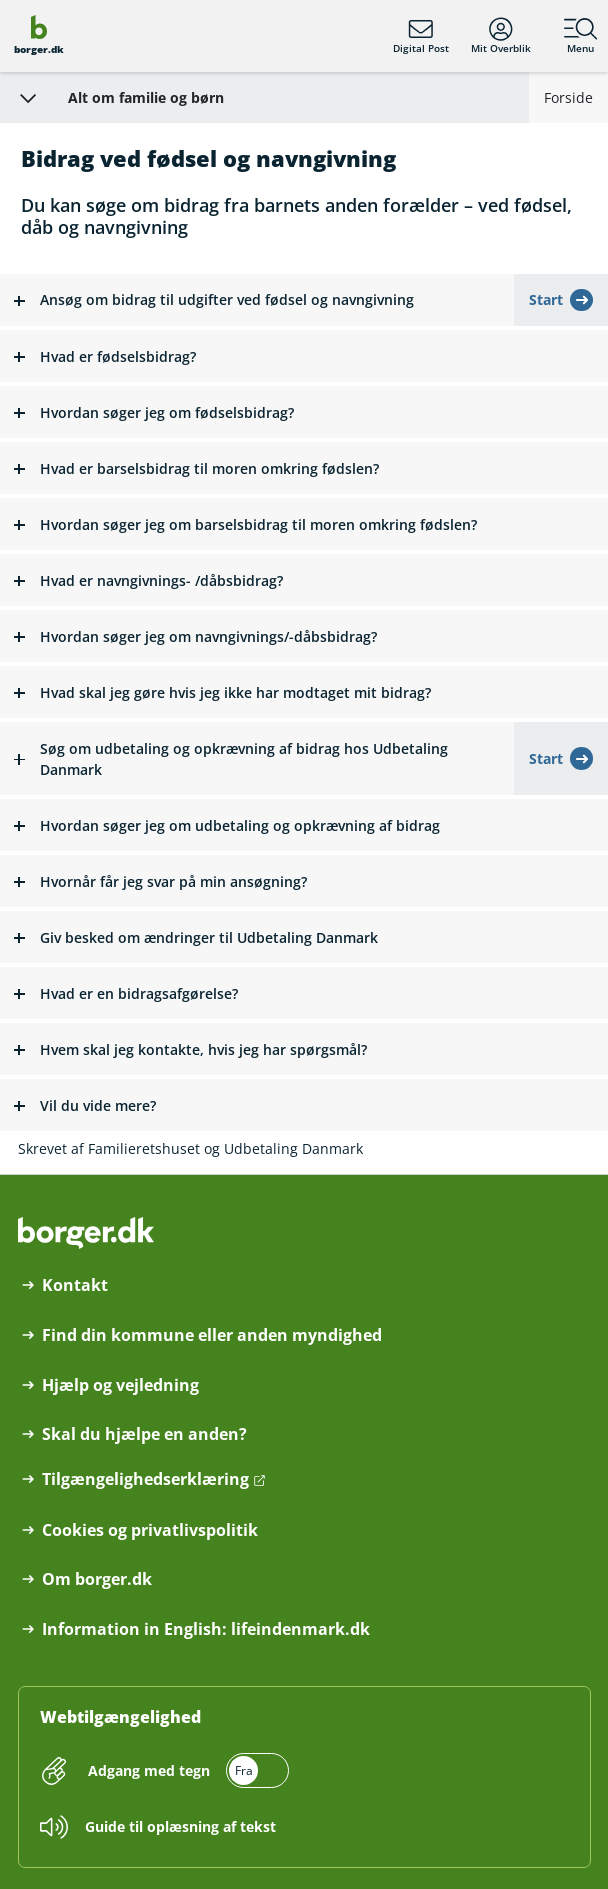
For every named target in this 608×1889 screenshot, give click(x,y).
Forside (568, 97)
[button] (257, 300)
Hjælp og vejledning (120, 1385)
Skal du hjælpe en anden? (144, 1434)
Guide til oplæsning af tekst (180, 1826)
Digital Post (421, 36)
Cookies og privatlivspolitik (150, 1530)
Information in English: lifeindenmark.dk (206, 1629)
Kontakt (75, 1285)
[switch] (186, 1770)
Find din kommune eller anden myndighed (212, 1335)
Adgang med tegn (149, 1770)
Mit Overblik (501, 36)
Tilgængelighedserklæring (145, 1479)
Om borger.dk (97, 1579)
